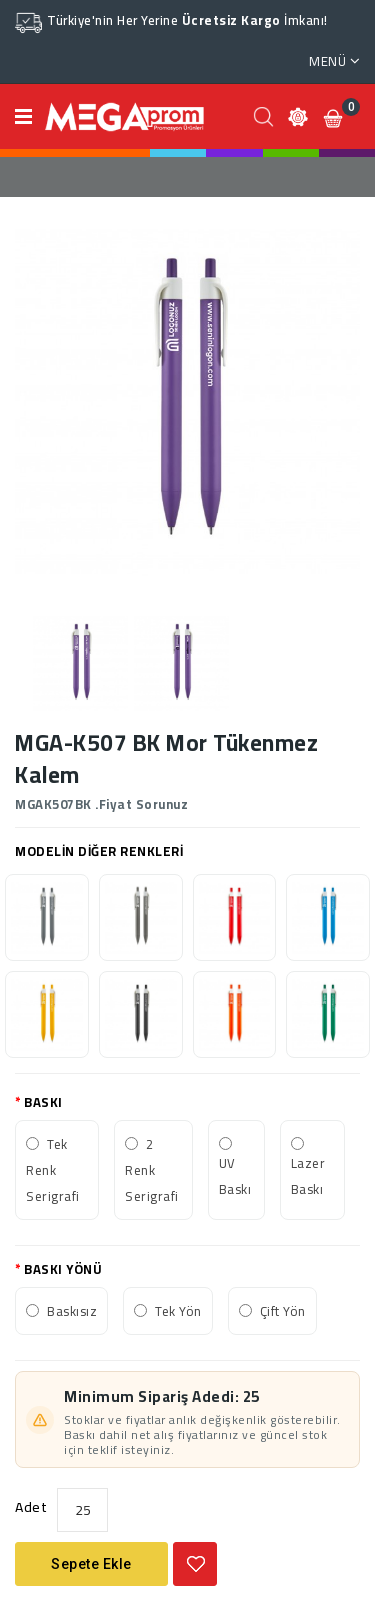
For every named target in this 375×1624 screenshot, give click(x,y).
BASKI (43, 1102)
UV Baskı (235, 1176)
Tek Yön (178, 1311)
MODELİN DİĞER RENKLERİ (99, 851)
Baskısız (72, 1311)
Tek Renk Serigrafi (53, 1170)
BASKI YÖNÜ (63, 1269)
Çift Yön (283, 1311)
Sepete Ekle (91, 1564)
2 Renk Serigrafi (152, 1170)
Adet (31, 1507)
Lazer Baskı (308, 1176)
